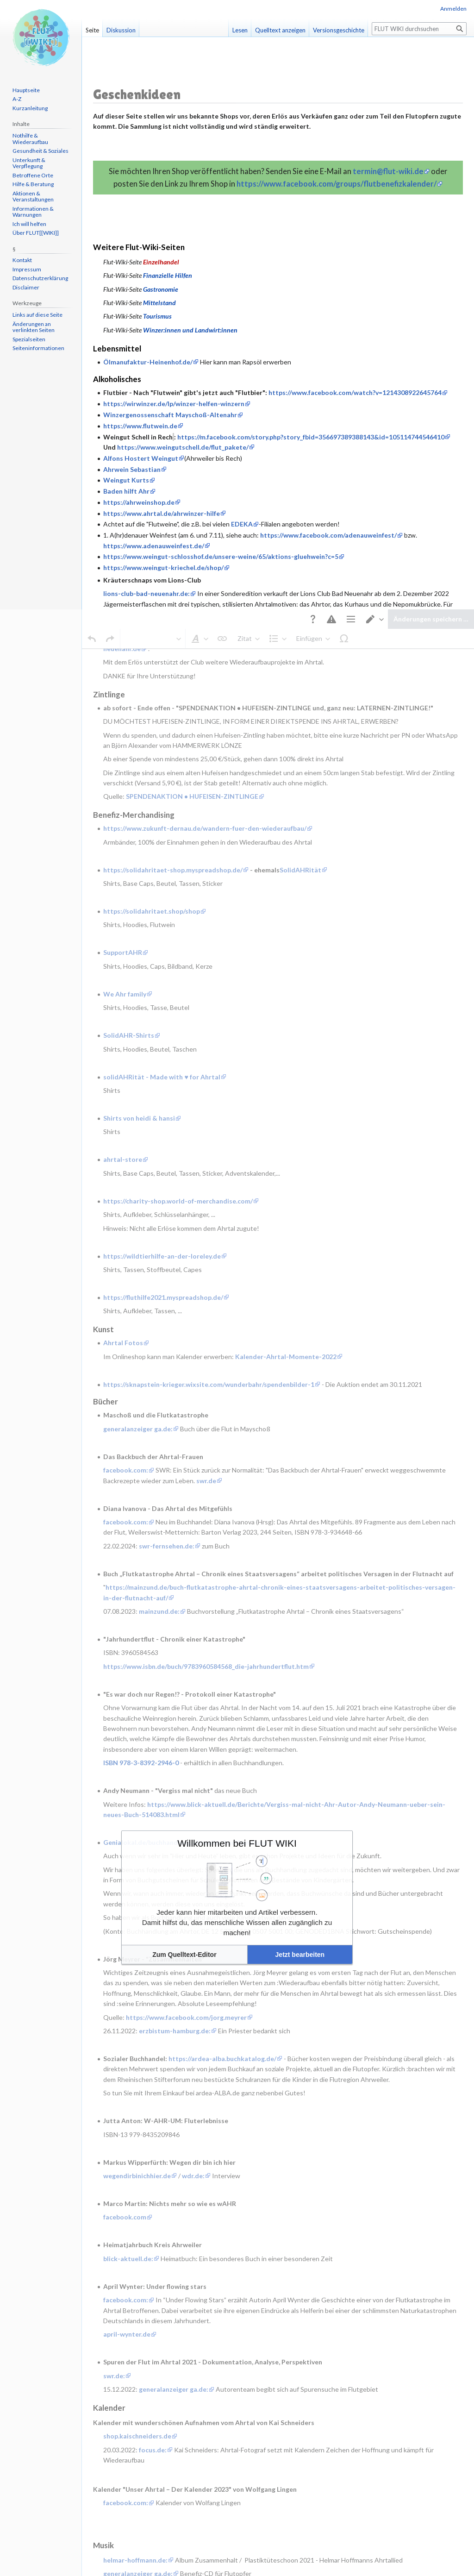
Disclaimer (25, 287)
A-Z (16, 98)
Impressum (26, 269)
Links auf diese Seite (37, 314)
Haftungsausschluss (198, 2440)
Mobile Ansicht (247, 2440)
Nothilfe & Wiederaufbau (30, 138)
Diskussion (121, 30)
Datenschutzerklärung (40, 278)
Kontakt (22, 260)
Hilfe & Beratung (33, 184)
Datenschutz (106, 2440)
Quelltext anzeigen (280, 30)
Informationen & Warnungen (33, 212)
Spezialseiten (28, 339)
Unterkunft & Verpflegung (28, 163)
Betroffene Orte (32, 175)
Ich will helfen (29, 223)
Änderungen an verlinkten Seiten (33, 327)
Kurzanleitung (30, 108)
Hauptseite (26, 90)
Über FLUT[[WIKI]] (35, 232)
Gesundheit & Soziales (40, 150)
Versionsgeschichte (338, 30)
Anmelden (453, 8)
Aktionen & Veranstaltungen (33, 196)
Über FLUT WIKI (148, 2440)
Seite (92, 30)
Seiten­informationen (38, 348)
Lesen (240, 30)
